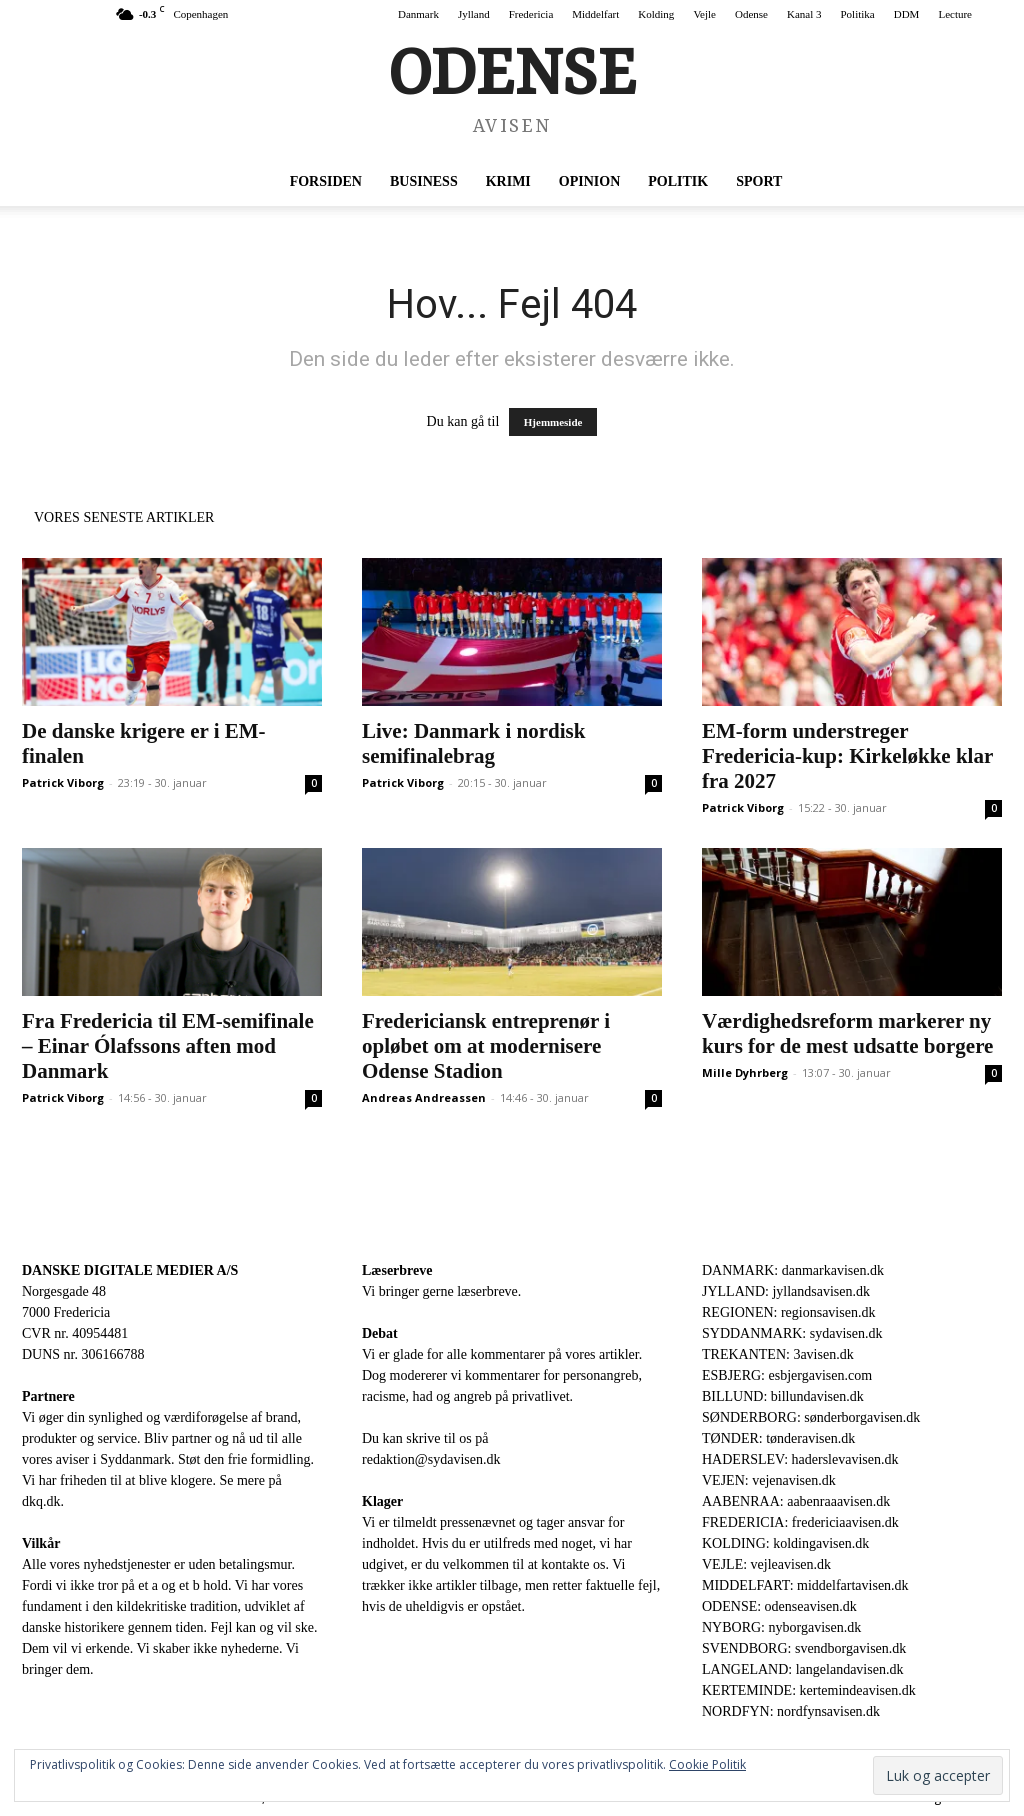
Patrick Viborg (63, 782)
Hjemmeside (553, 422)
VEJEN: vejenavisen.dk (769, 1480)
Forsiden (326, 181)
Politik (678, 181)
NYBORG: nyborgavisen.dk (781, 1627)
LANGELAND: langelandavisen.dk (802, 1669)
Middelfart (595, 14)
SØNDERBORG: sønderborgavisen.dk (811, 1417)
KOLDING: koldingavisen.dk (785, 1543)
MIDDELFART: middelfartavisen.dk (805, 1585)
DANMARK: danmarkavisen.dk (793, 1270)
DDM (907, 14)
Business (424, 181)
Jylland (474, 14)
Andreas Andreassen (424, 1097)
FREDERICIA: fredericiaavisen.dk (800, 1522)
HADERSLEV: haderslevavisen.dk (800, 1459)
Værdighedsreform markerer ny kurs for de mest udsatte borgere (847, 1033)
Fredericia (531, 14)
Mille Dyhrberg (745, 1072)
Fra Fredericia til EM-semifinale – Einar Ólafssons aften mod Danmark (168, 1046)
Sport (759, 181)
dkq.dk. (43, 1501)
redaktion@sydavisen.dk (431, 1459)
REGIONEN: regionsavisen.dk (788, 1312)
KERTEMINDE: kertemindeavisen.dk (809, 1690)
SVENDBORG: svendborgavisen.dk (804, 1648)
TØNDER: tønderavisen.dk (778, 1438)
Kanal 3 (804, 14)
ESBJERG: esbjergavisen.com (787, 1375)
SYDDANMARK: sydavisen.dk (792, 1333)
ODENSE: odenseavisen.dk (779, 1606)
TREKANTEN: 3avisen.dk (778, 1354)
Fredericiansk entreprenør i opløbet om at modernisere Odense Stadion (486, 1046)
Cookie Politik (707, 1764)
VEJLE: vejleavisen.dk (766, 1564)
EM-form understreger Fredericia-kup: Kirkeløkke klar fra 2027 (847, 756)
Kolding (656, 14)
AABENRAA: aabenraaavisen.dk (796, 1501)
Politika (858, 14)
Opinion (589, 181)
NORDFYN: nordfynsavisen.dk (791, 1711)
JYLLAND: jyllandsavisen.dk (786, 1291)
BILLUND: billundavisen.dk (783, 1396)
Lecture (955, 14)
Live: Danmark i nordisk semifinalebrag (473, 743)
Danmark (418, 14)
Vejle (704, 14)
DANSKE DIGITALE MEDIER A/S (130, 1270)
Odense (751, 14)
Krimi (508, 181)
